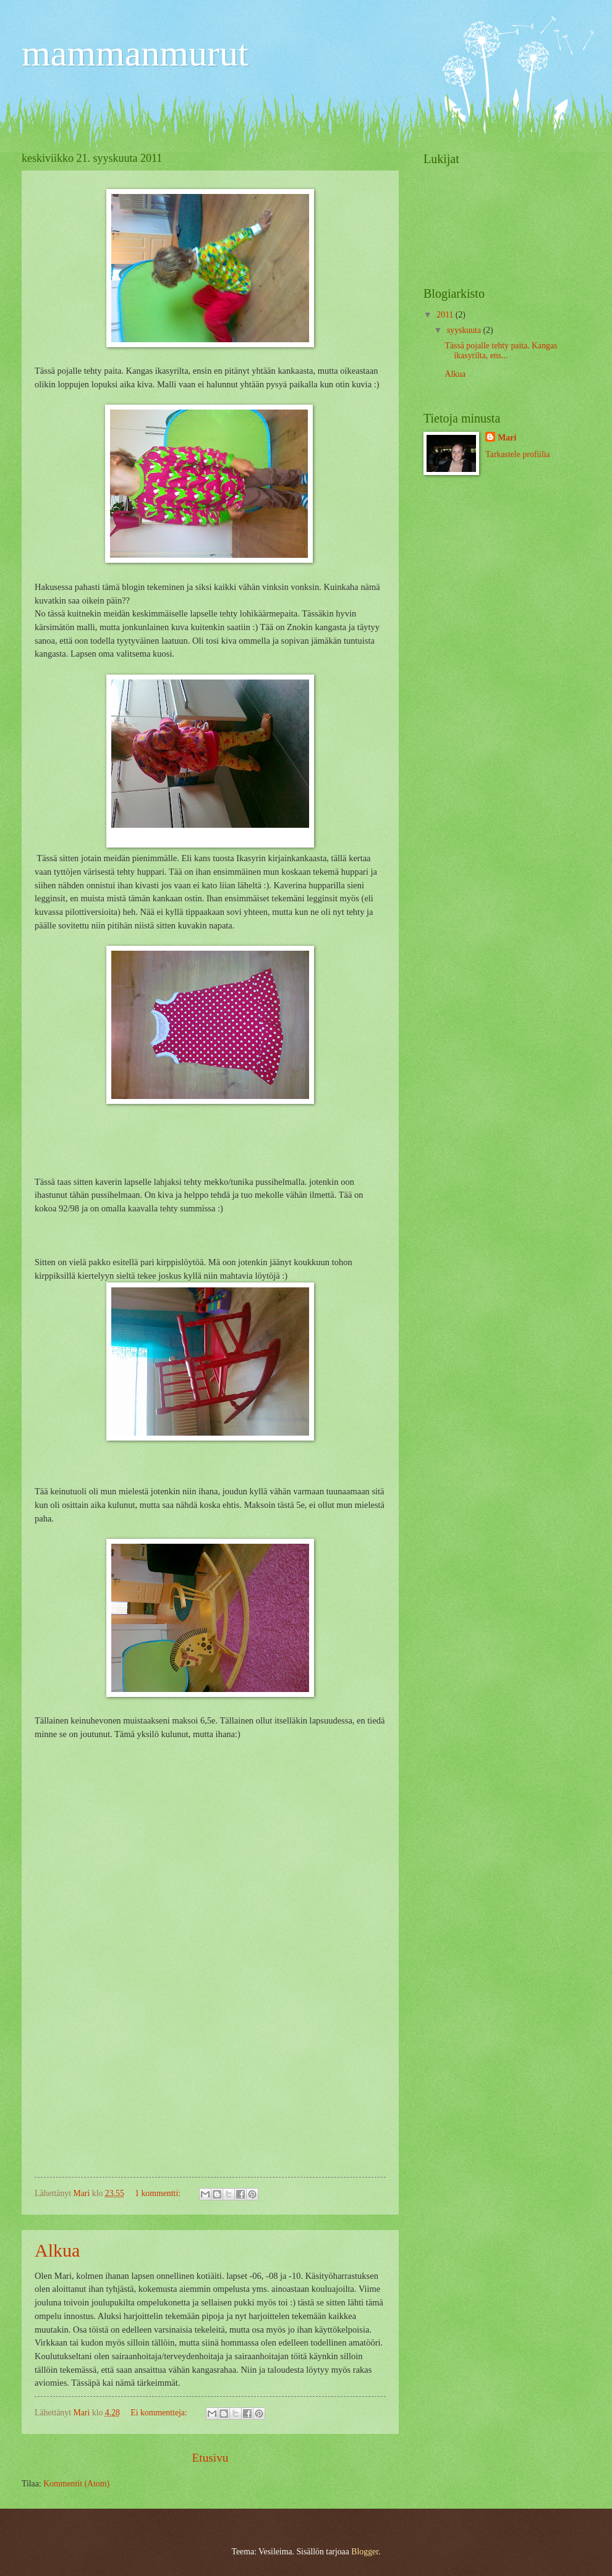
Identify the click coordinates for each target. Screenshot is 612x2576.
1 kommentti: (158, 2193)
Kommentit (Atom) (76, 2483)
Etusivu (210, 2457)
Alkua (57, 2250)
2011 (446, 314)
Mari (507, 437)
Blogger (364, 2551)
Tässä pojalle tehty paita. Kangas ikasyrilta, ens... (500, 351)
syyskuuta (465, 330)
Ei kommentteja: (159, 2412)
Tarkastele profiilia (517, 454)
